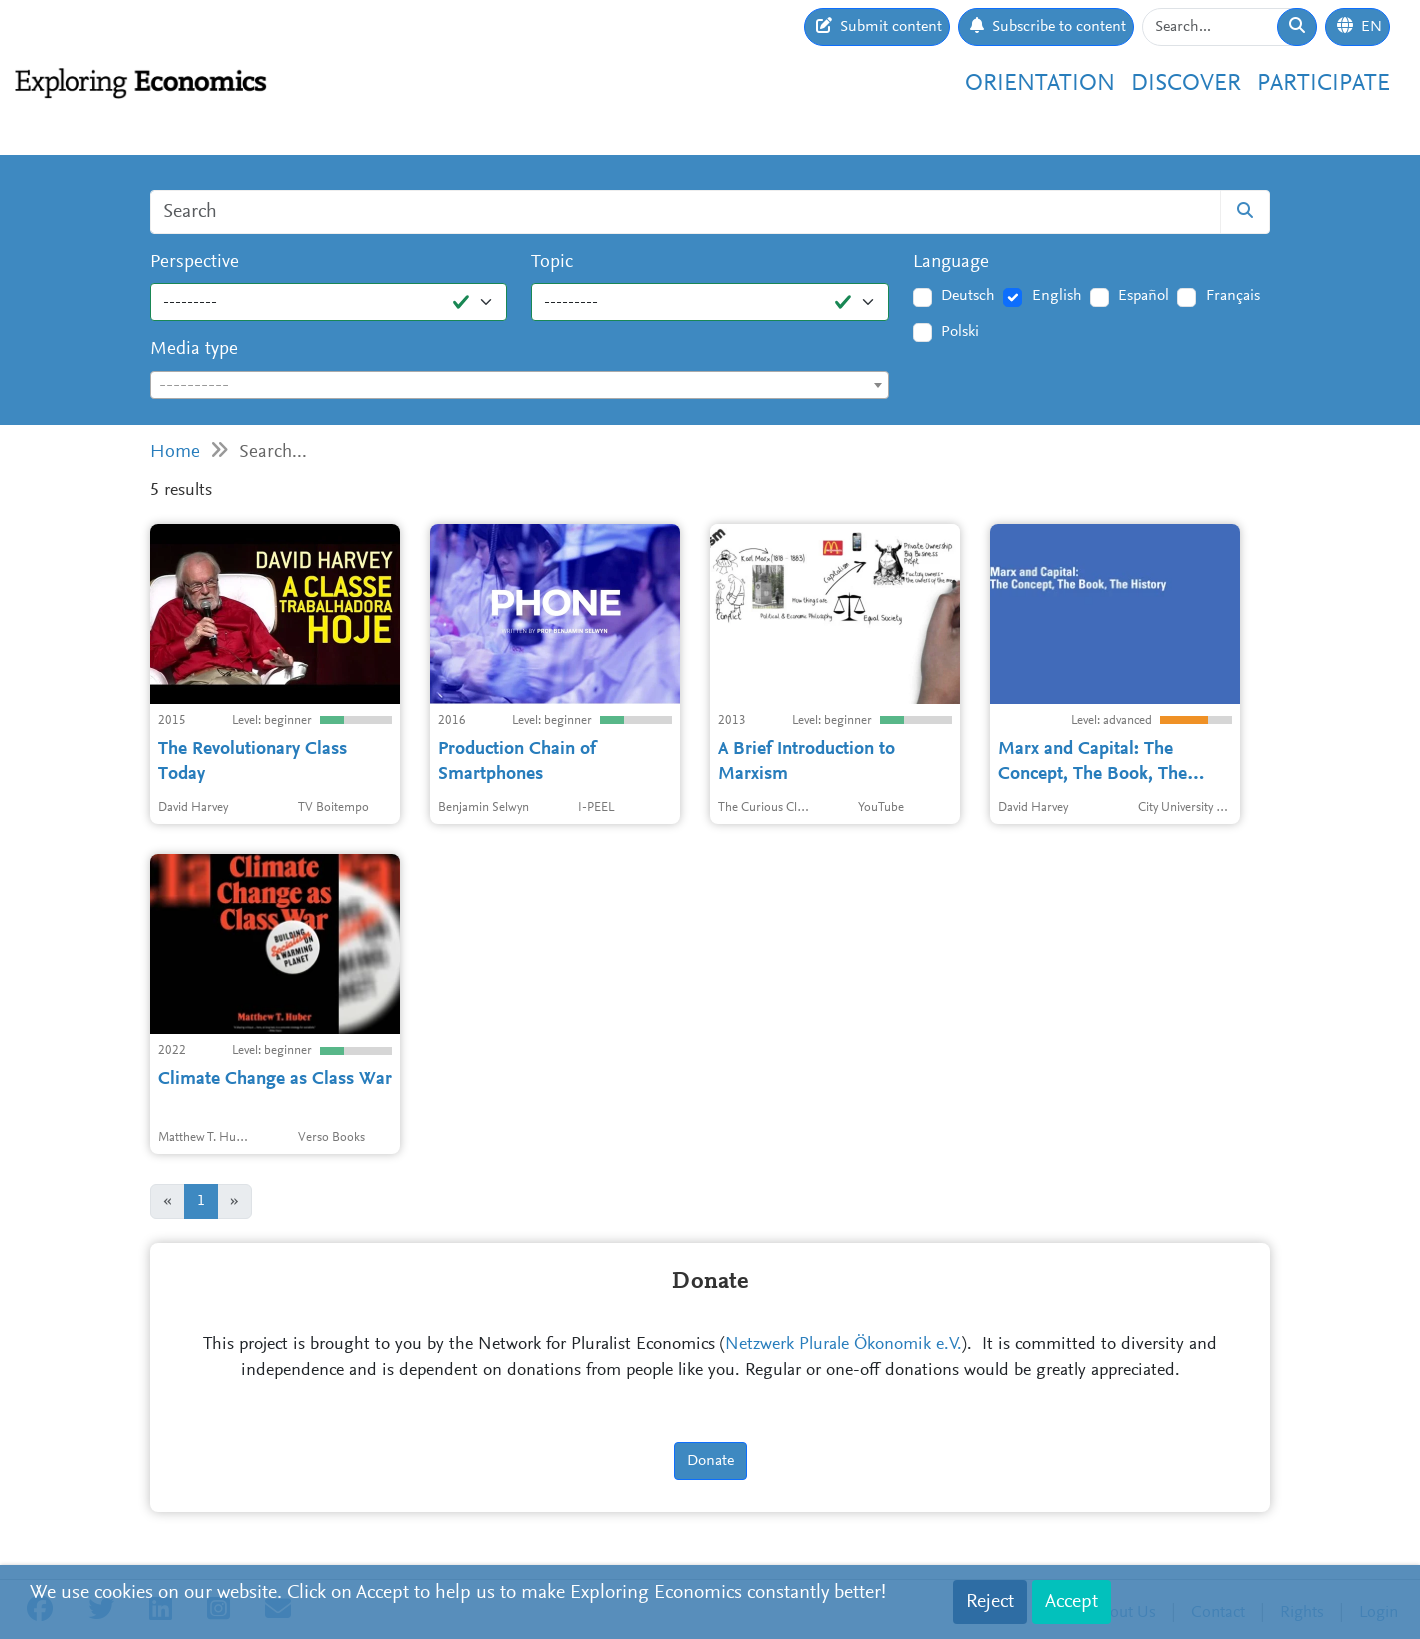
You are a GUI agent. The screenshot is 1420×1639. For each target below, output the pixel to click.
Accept (1071, 1602)
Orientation (1040, 84)
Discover (1186, 84)
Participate (1323, 84)
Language (951, 262)
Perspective (194, 262)
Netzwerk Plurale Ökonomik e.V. (843, 1345)
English (1057, 296)
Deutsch (968, 296)
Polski (960, 332)
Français (1233, 296)
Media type (194, 349)
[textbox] (519, 386)
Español (1143, 296)
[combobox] (519, 385)
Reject (990, 1602)
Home (175, 452)
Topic (552, 262)
